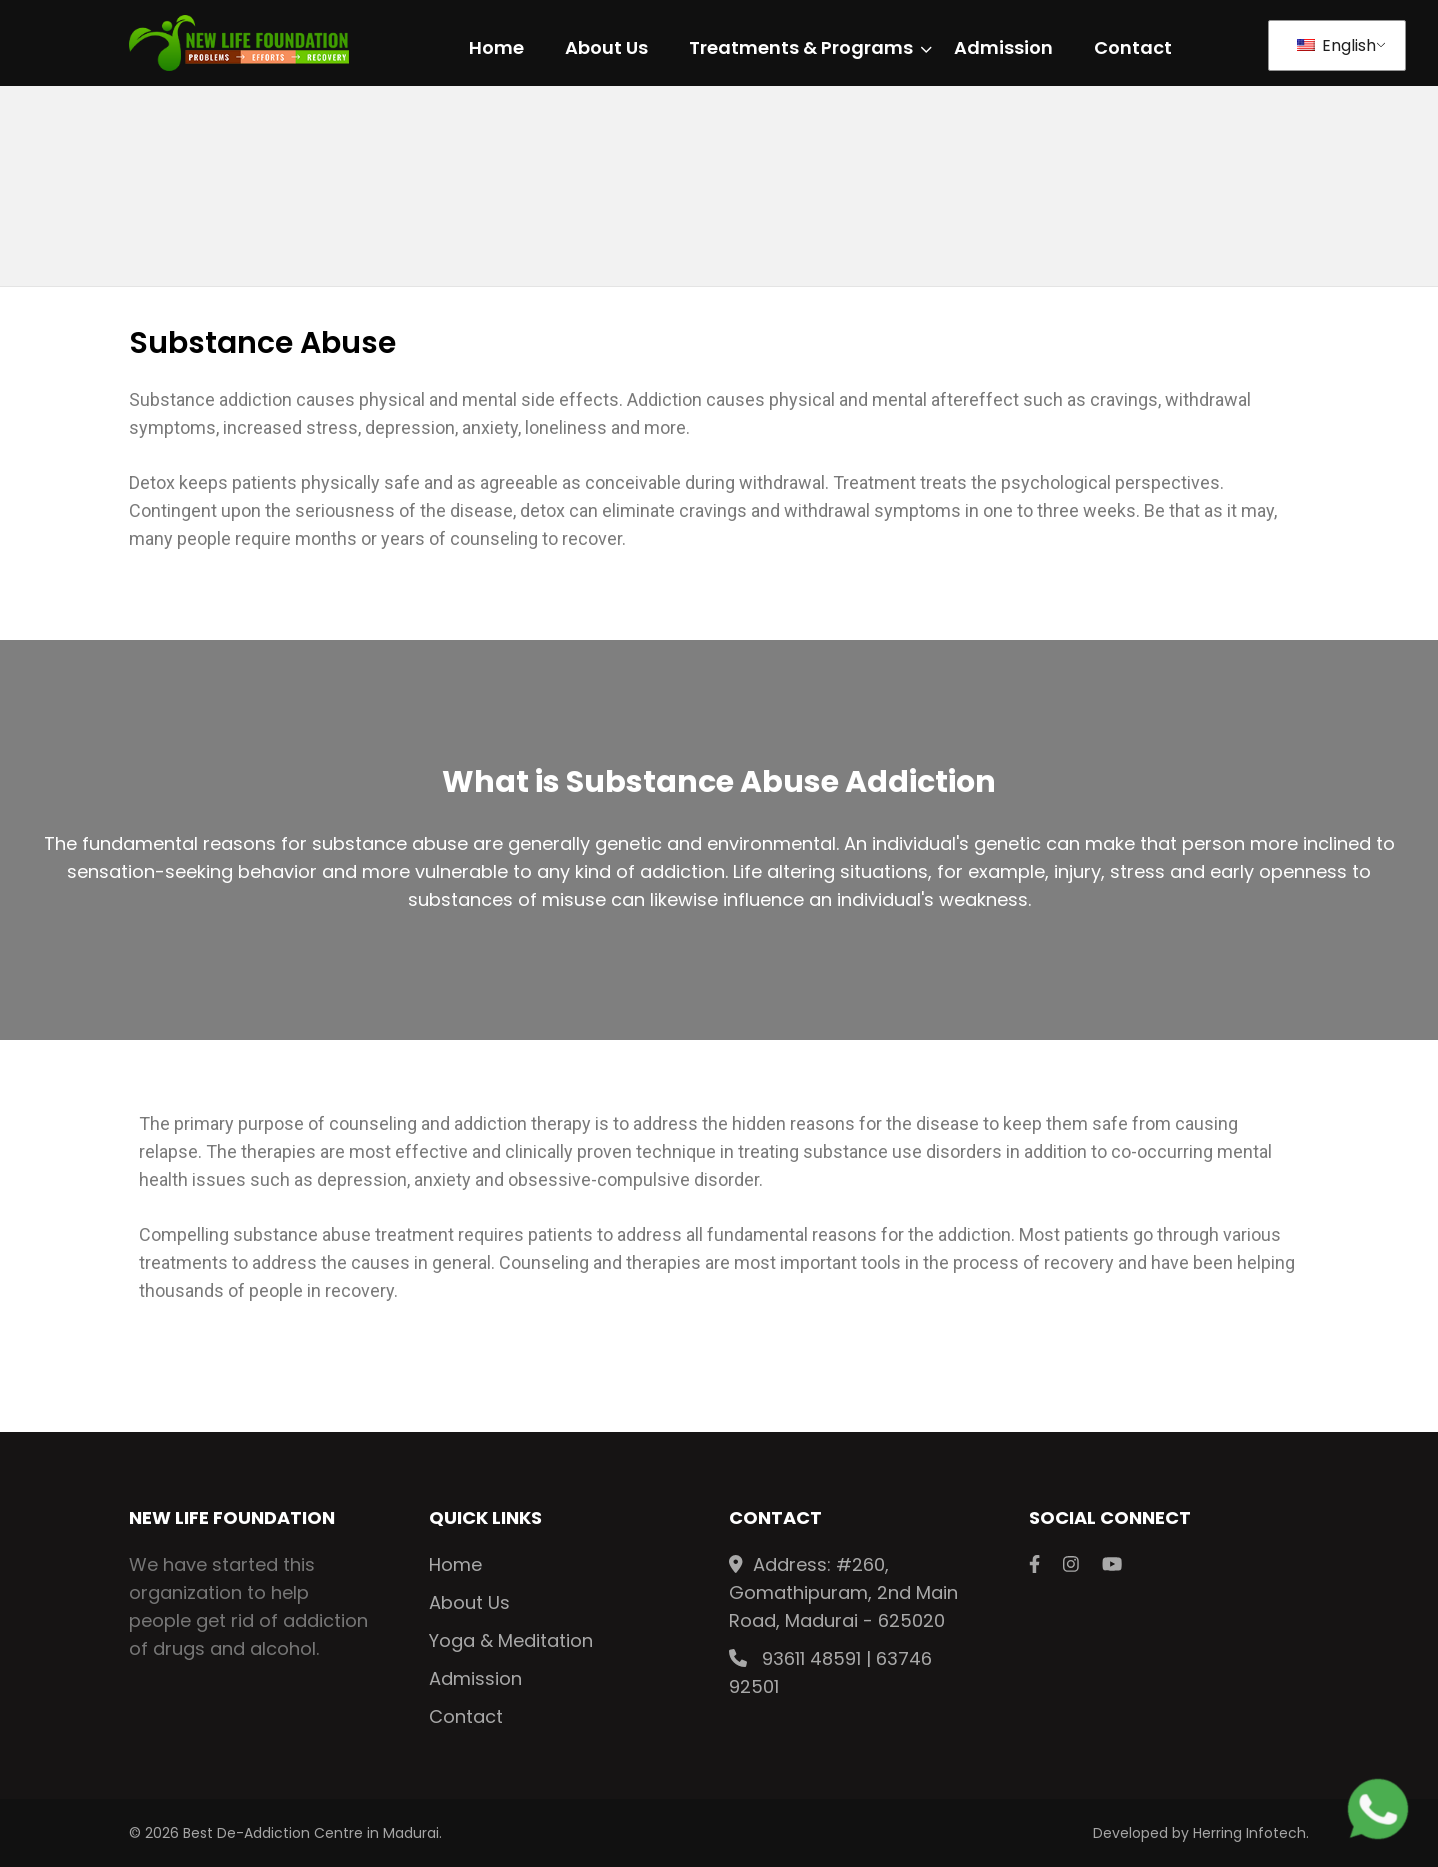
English (1336, 45)
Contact (1133, 48)
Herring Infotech (1249, 1833)
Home (496, 48)
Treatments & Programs (801, 48)
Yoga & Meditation (511, 1640)
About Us (606, 48)
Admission (1003, 48)
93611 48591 (811, 1658)
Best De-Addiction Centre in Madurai (311, 1833)
